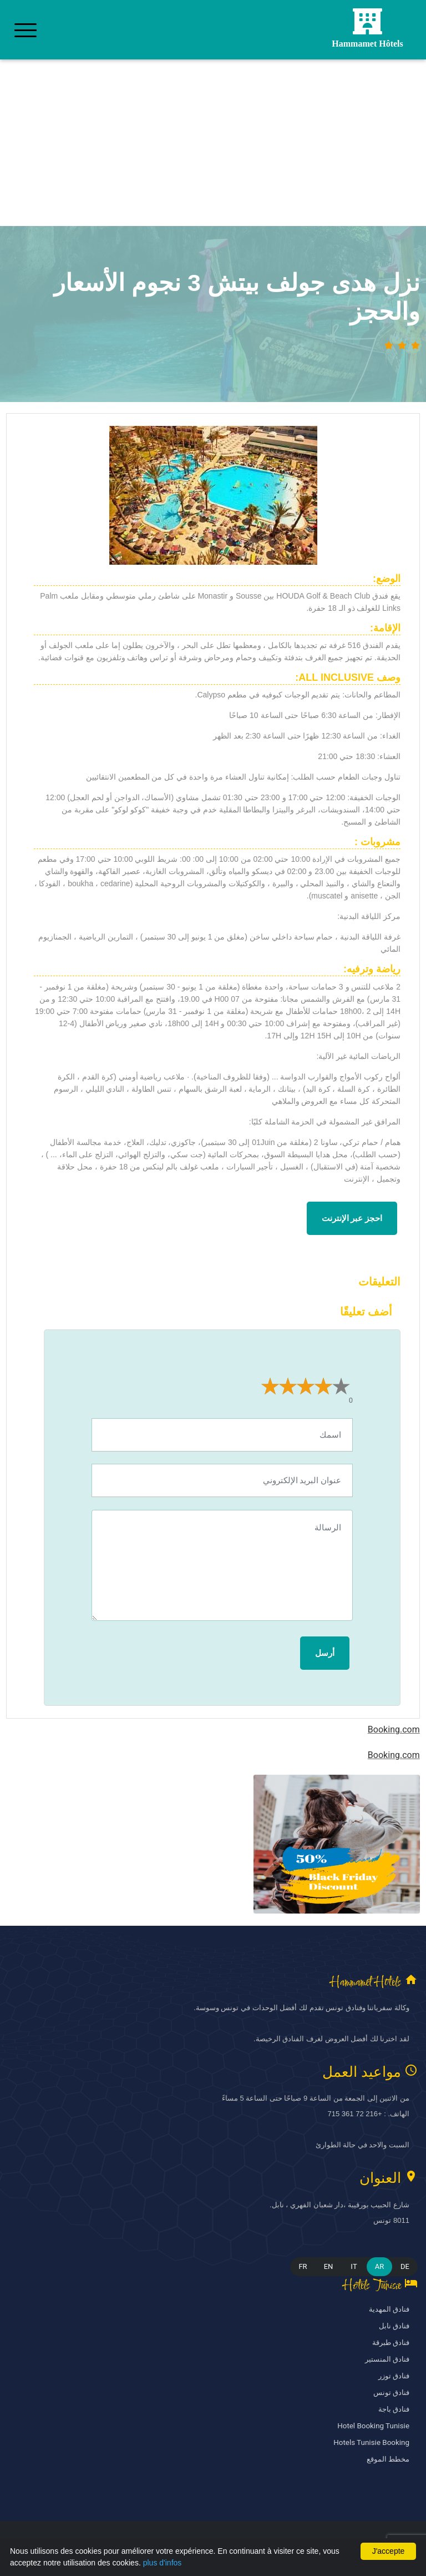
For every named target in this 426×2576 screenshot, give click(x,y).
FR (302, 2266)
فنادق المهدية (389, 2309)
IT (354, 2266)
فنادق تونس (391, 2392)
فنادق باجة (393, 2409)
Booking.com (394, 1729)
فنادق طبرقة (390, 2342)
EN (328, 2266)
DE (404, 2266)
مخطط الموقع (388, 2459)
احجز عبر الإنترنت (352, 1218)
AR (379, 2266)
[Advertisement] (213, 142)
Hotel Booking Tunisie (374, 2426)
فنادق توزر (393, 2376)
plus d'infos (162, 2562)
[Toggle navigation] (25, 29)
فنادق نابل (394, 2326)
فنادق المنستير (387, 2359)
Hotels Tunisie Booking (372, 2442)
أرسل (324, 1653)
